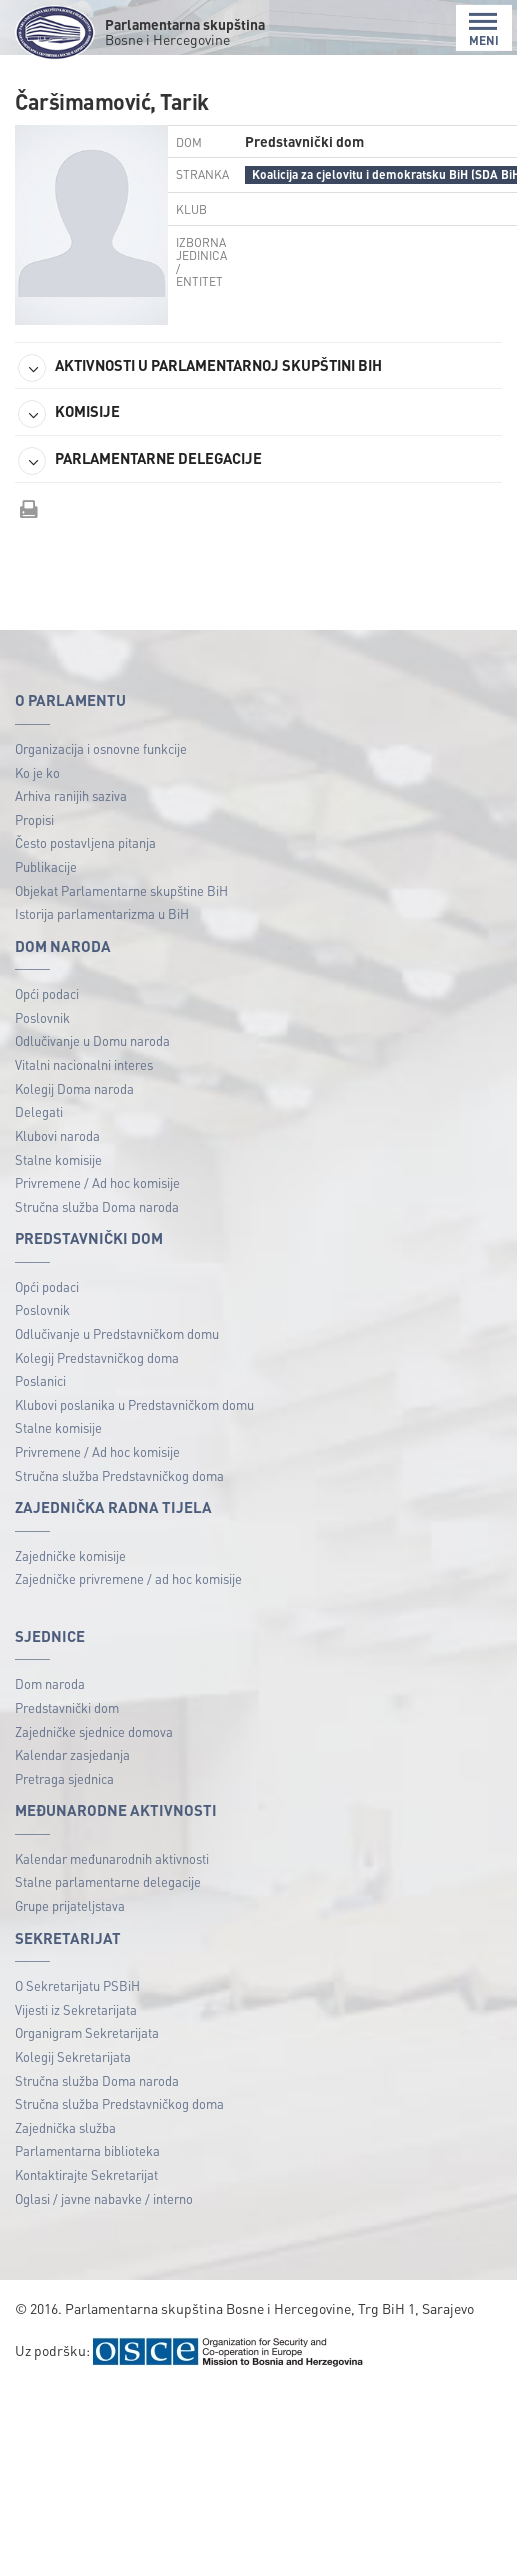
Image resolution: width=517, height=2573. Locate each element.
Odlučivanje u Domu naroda (92, 1040)
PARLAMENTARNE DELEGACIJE (140, 461)
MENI (484, 29)
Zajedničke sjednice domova (94, 1731)
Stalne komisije (58, 1159)
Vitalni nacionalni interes (84, 1064)
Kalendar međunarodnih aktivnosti (112, 1858)
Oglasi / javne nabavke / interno (104, 2198)
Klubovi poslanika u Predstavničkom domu (134, 1404)
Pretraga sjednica (64, 1778)
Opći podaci (47, 993)
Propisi (34, 819)
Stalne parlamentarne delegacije (108, 1881)
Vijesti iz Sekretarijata (76, 2009)
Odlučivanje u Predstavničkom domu (117, 1333)
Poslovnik (42, 1017)
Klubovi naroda (57, 1135)
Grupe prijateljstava (70, 1905)
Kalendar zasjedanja (72, 1754)
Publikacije (46, 866)
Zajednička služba (65, 2127)
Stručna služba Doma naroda (97, 1206)
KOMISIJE (69, 414)
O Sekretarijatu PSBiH (77, 1985)
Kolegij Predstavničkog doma (97, 1357)
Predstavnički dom (67, 1707)
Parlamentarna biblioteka (87, 2150)
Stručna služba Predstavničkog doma (119, 1475)
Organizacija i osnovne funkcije (101, 748)
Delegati (39, 1111)
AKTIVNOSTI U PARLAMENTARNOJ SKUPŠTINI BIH (200, 368)
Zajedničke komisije (70, 1555)
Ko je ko (37, 772)
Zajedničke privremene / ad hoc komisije (128, 1578)
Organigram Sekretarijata (87, 2032)
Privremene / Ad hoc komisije (97, 1182)
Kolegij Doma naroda (74, 1088)
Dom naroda (50, 1683)
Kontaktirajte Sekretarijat (86, 2174)
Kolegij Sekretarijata (73, 2056)
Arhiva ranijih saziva (71, 795)
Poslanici (40, 1380)
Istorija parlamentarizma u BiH (102, 913)
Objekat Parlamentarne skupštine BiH (121, 890)
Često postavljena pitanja (85, 842)
